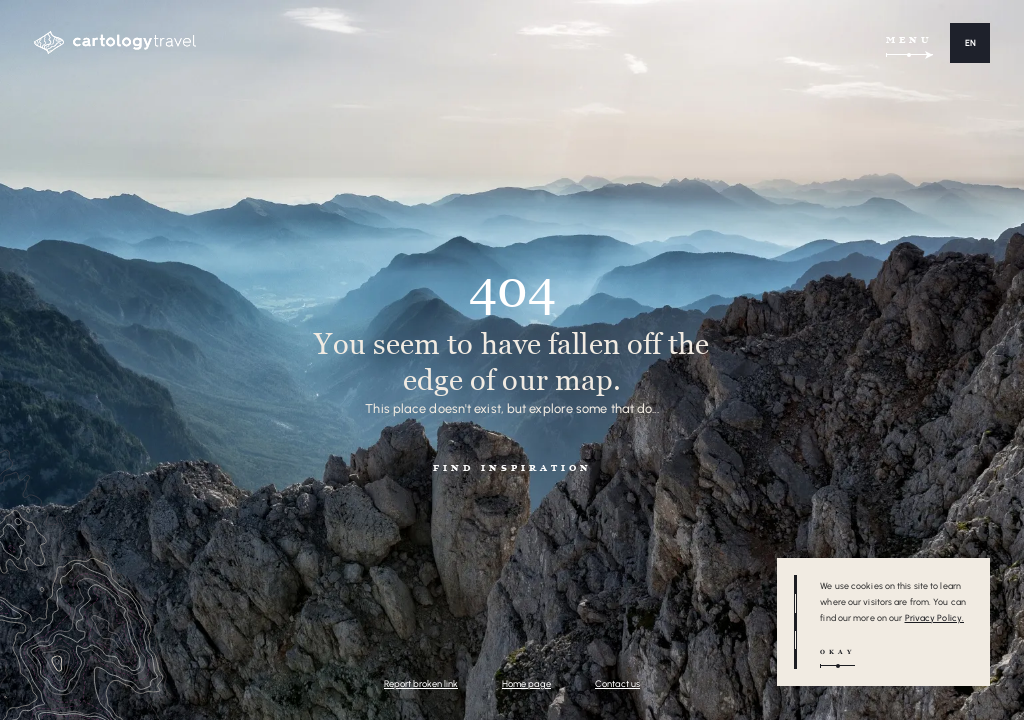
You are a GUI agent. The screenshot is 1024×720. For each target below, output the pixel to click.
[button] (970, 43)
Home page (526, 683)
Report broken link (421, 683)
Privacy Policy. (935, 617)
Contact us (617, 683)
